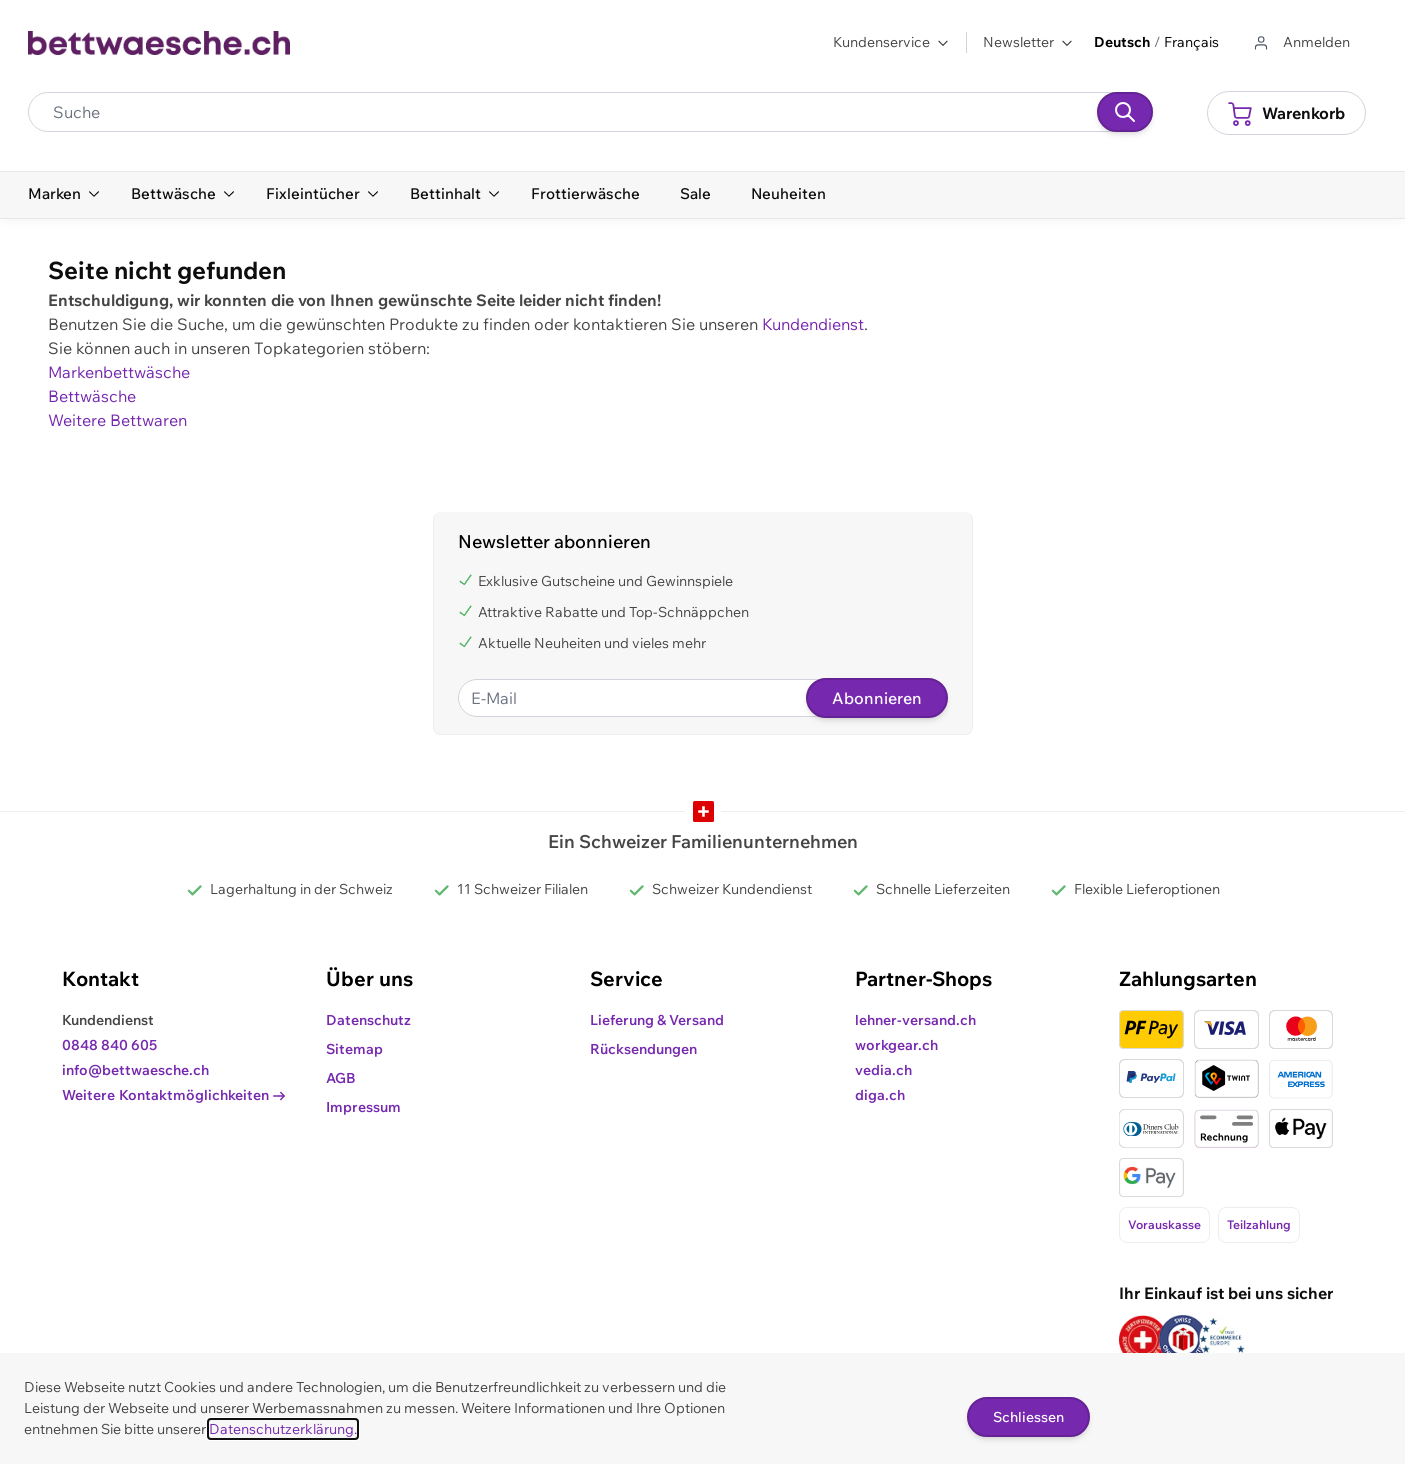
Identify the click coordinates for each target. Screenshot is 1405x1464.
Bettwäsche (92, 396)
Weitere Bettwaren (117, 420)
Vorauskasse (1164, 1224)
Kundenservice (891, 42)
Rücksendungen (643, 1049)
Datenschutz (368, 1020)
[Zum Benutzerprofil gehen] (1300, 42)
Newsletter (1028, 42)
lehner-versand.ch (915, 1020)
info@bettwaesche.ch (135, 1070)
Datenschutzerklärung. (283, 1429)
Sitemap (354, 1049)
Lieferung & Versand (657, 1020)
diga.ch (880, 1095)
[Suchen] (1125, 112)
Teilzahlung (1259, 1224)
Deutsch (1122, 42)
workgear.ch (896, 1045)
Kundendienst (813, 324)
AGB (341, 1078)
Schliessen (1028, 1417)
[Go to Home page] (159, 43)
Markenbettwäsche (119, 372)
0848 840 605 (109, 1045)
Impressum (363, 1107)
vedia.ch (883, 1070)
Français (1191, 42)
